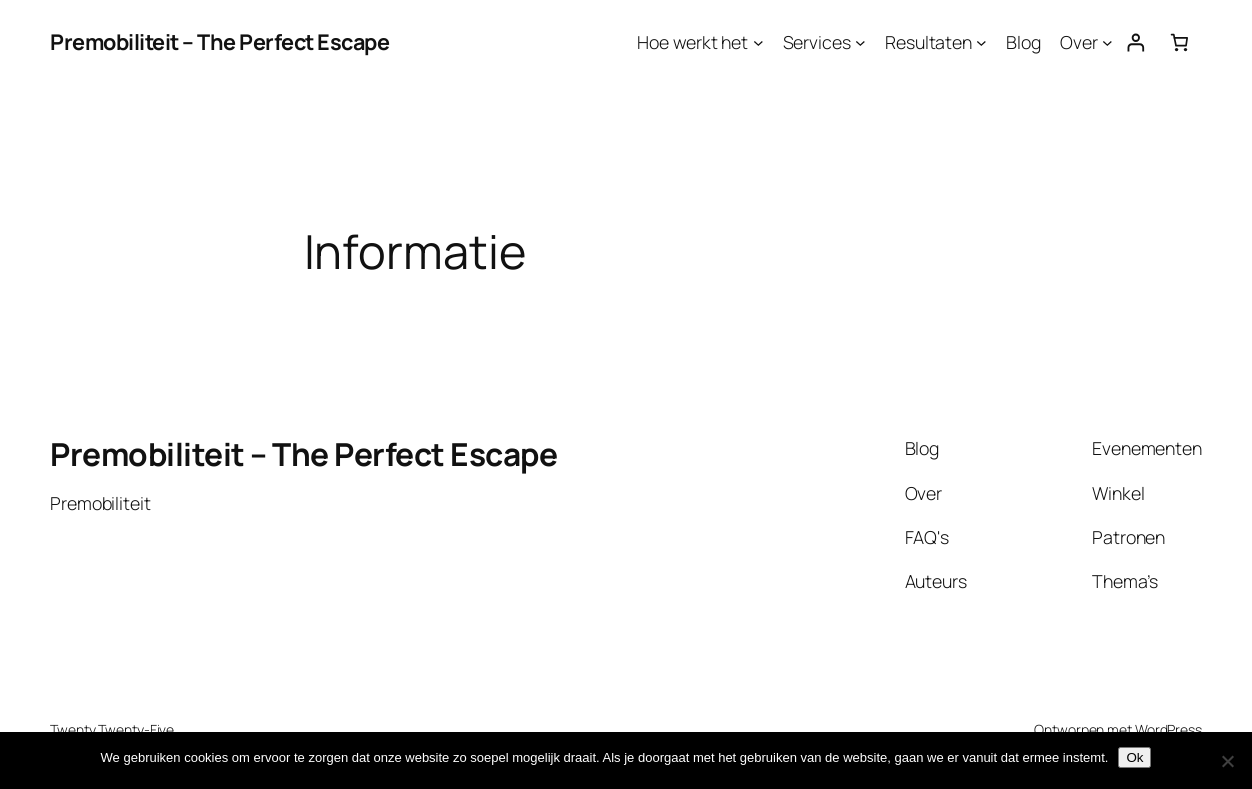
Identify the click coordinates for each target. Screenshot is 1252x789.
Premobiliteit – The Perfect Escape (219, 41)
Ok (1134, 757)
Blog (1023, 42)
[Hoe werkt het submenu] (758, 42)
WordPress (1168, 729)
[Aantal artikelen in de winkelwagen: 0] (1179, 42)
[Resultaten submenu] (981, 42)
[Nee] (1227, 761)
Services (817, 42)
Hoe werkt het (692, 42)
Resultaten (928, 42)
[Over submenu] (1107, 42)
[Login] (1135, 42)
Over (1079, 42)
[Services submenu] (860, 42)
